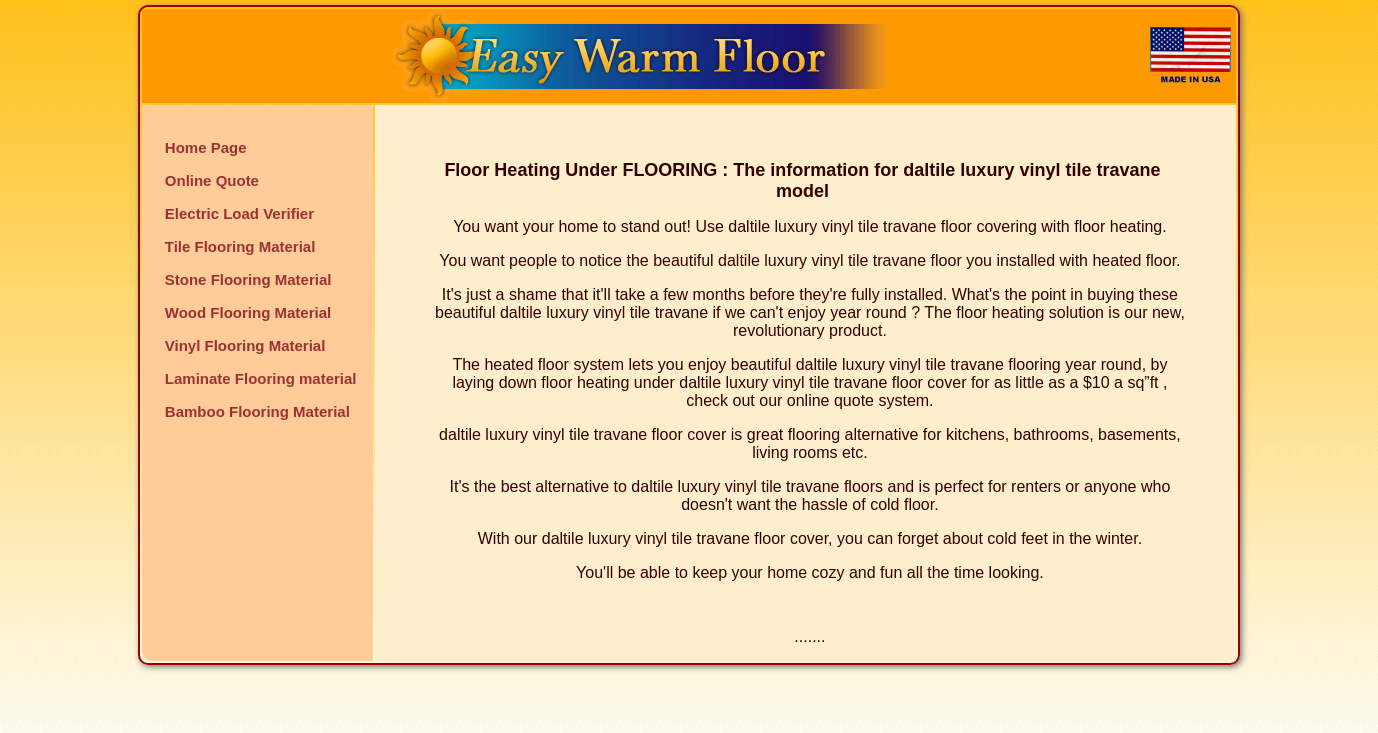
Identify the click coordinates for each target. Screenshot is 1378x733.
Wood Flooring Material (248, 312)
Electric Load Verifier (239, 213)
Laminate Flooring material (261, 378)
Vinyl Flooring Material (245, 345)
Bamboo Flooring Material (257, 411)
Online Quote (212, 180)
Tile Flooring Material (240, 246)
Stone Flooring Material (248, 279)
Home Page (206, 147)
